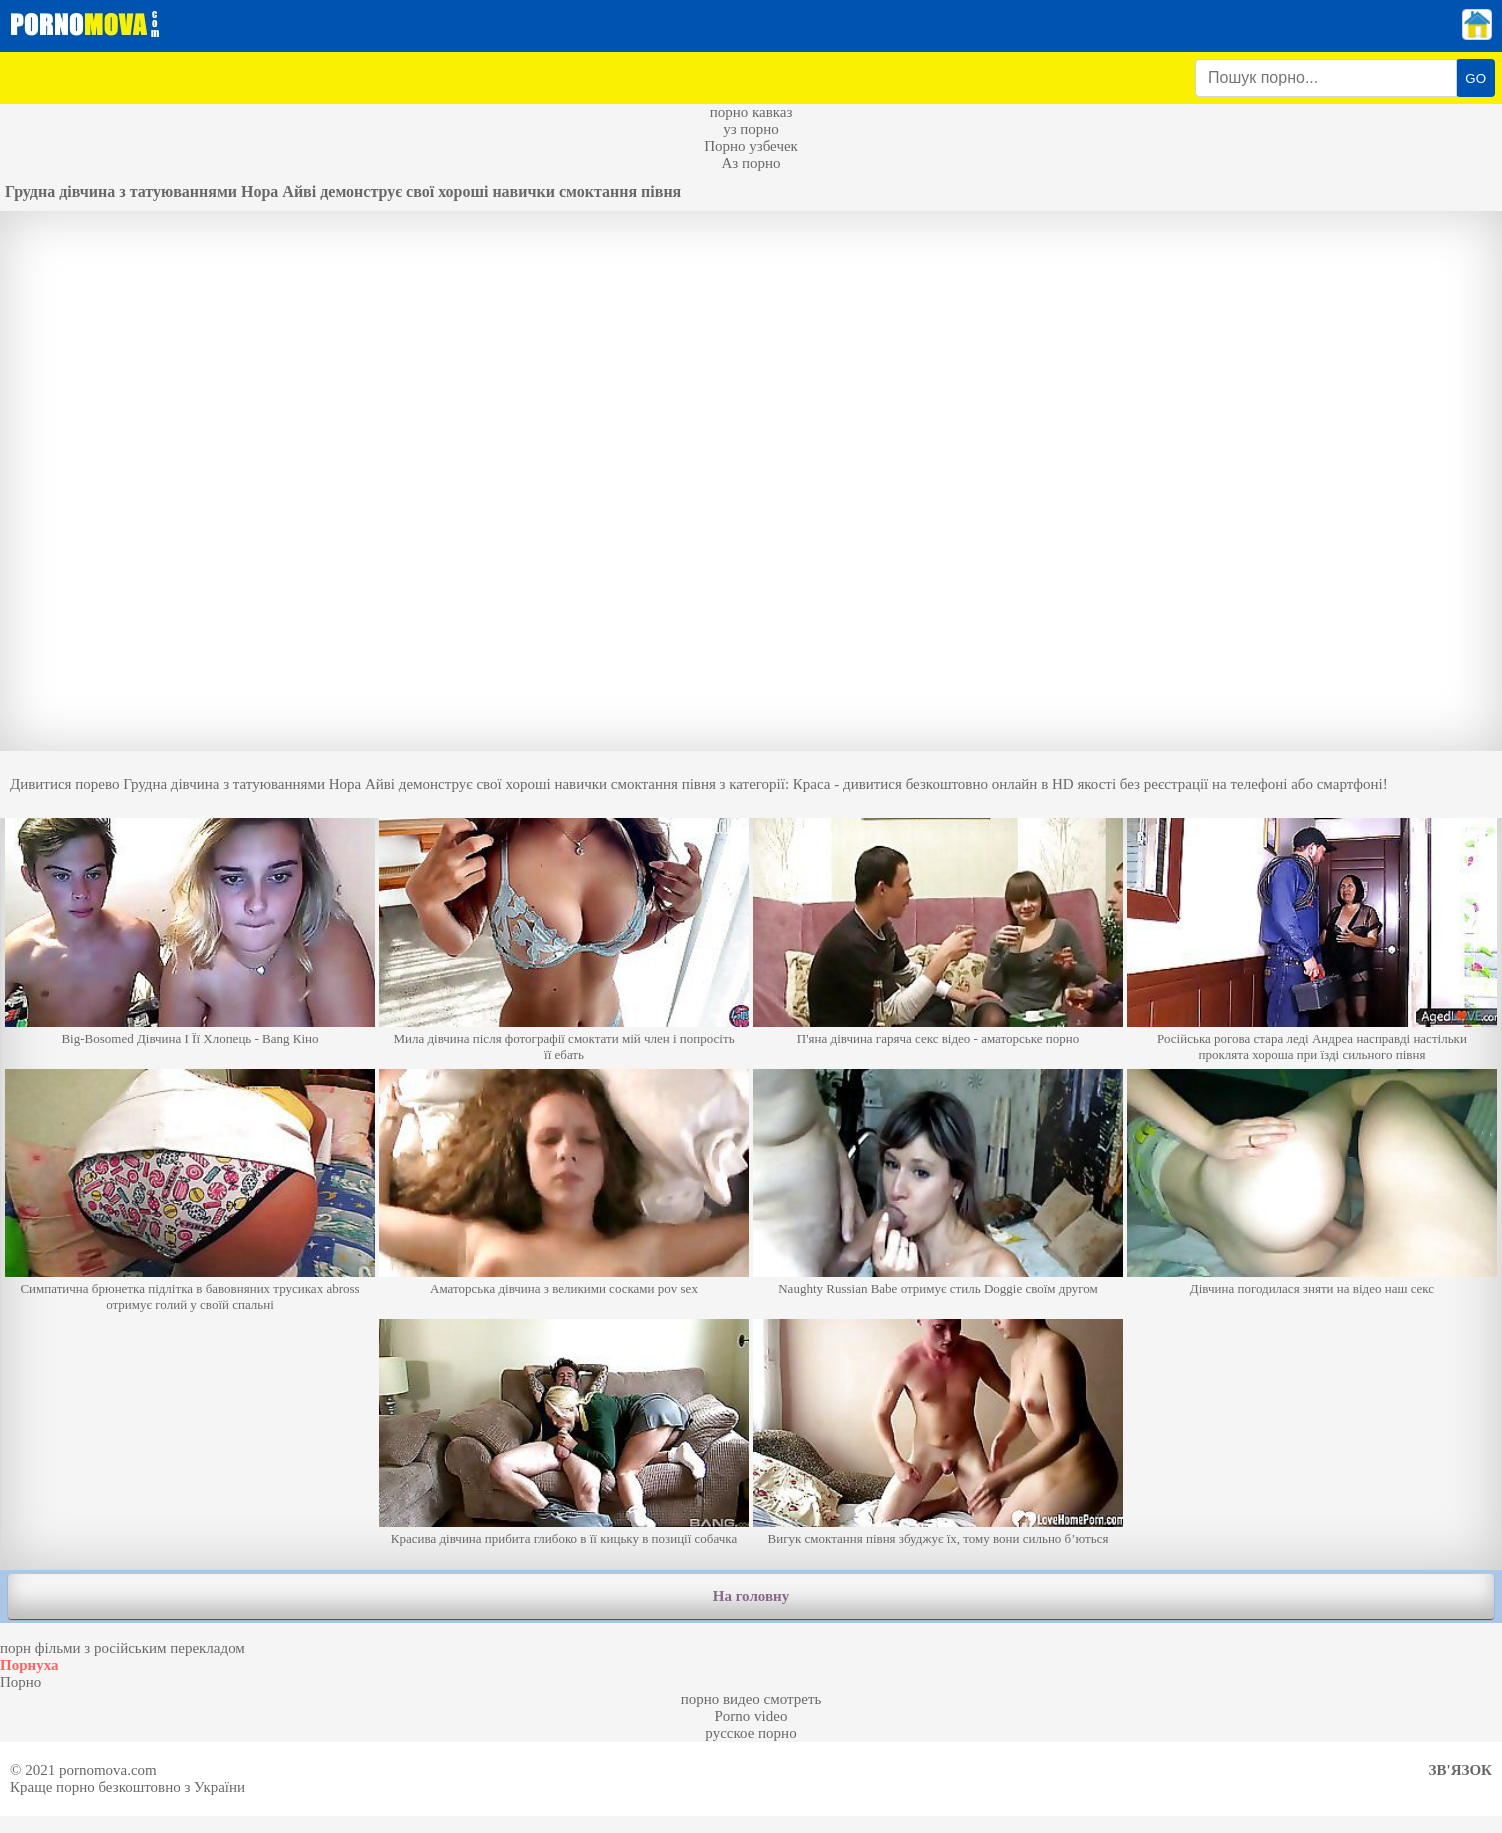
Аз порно (750, 163)
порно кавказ (751, 112)
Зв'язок (1460, 1770)
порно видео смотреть (751, 1699)
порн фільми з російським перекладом (122, 1648)
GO (1475, 78)
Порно (20, 1682)
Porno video (751, 1716)
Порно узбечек (751, 146)
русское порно (750, 1733)
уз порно (751, 129)
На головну (751, 1596)
